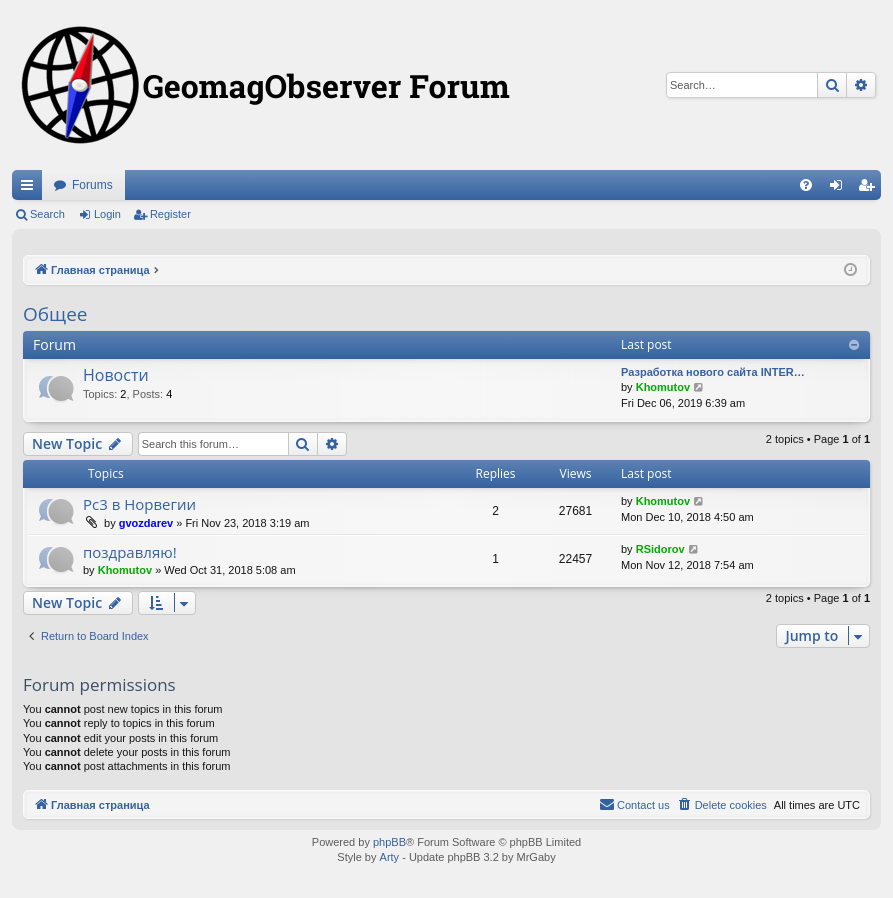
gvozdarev (146, 523)
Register (170, 214)
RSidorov (660, 549)
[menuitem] (806, 185)
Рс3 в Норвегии (139, 504)
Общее (55, 314)
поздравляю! (130, 552)
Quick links (31, 189)
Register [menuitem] (870, 189)
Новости (116, 375)
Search (47, 214)
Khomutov (663, 387)
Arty (390, 857)
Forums (92, 185)
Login (107, 214)
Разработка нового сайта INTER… (713, 372)
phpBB (389, 842)
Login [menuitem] (840, 189)
